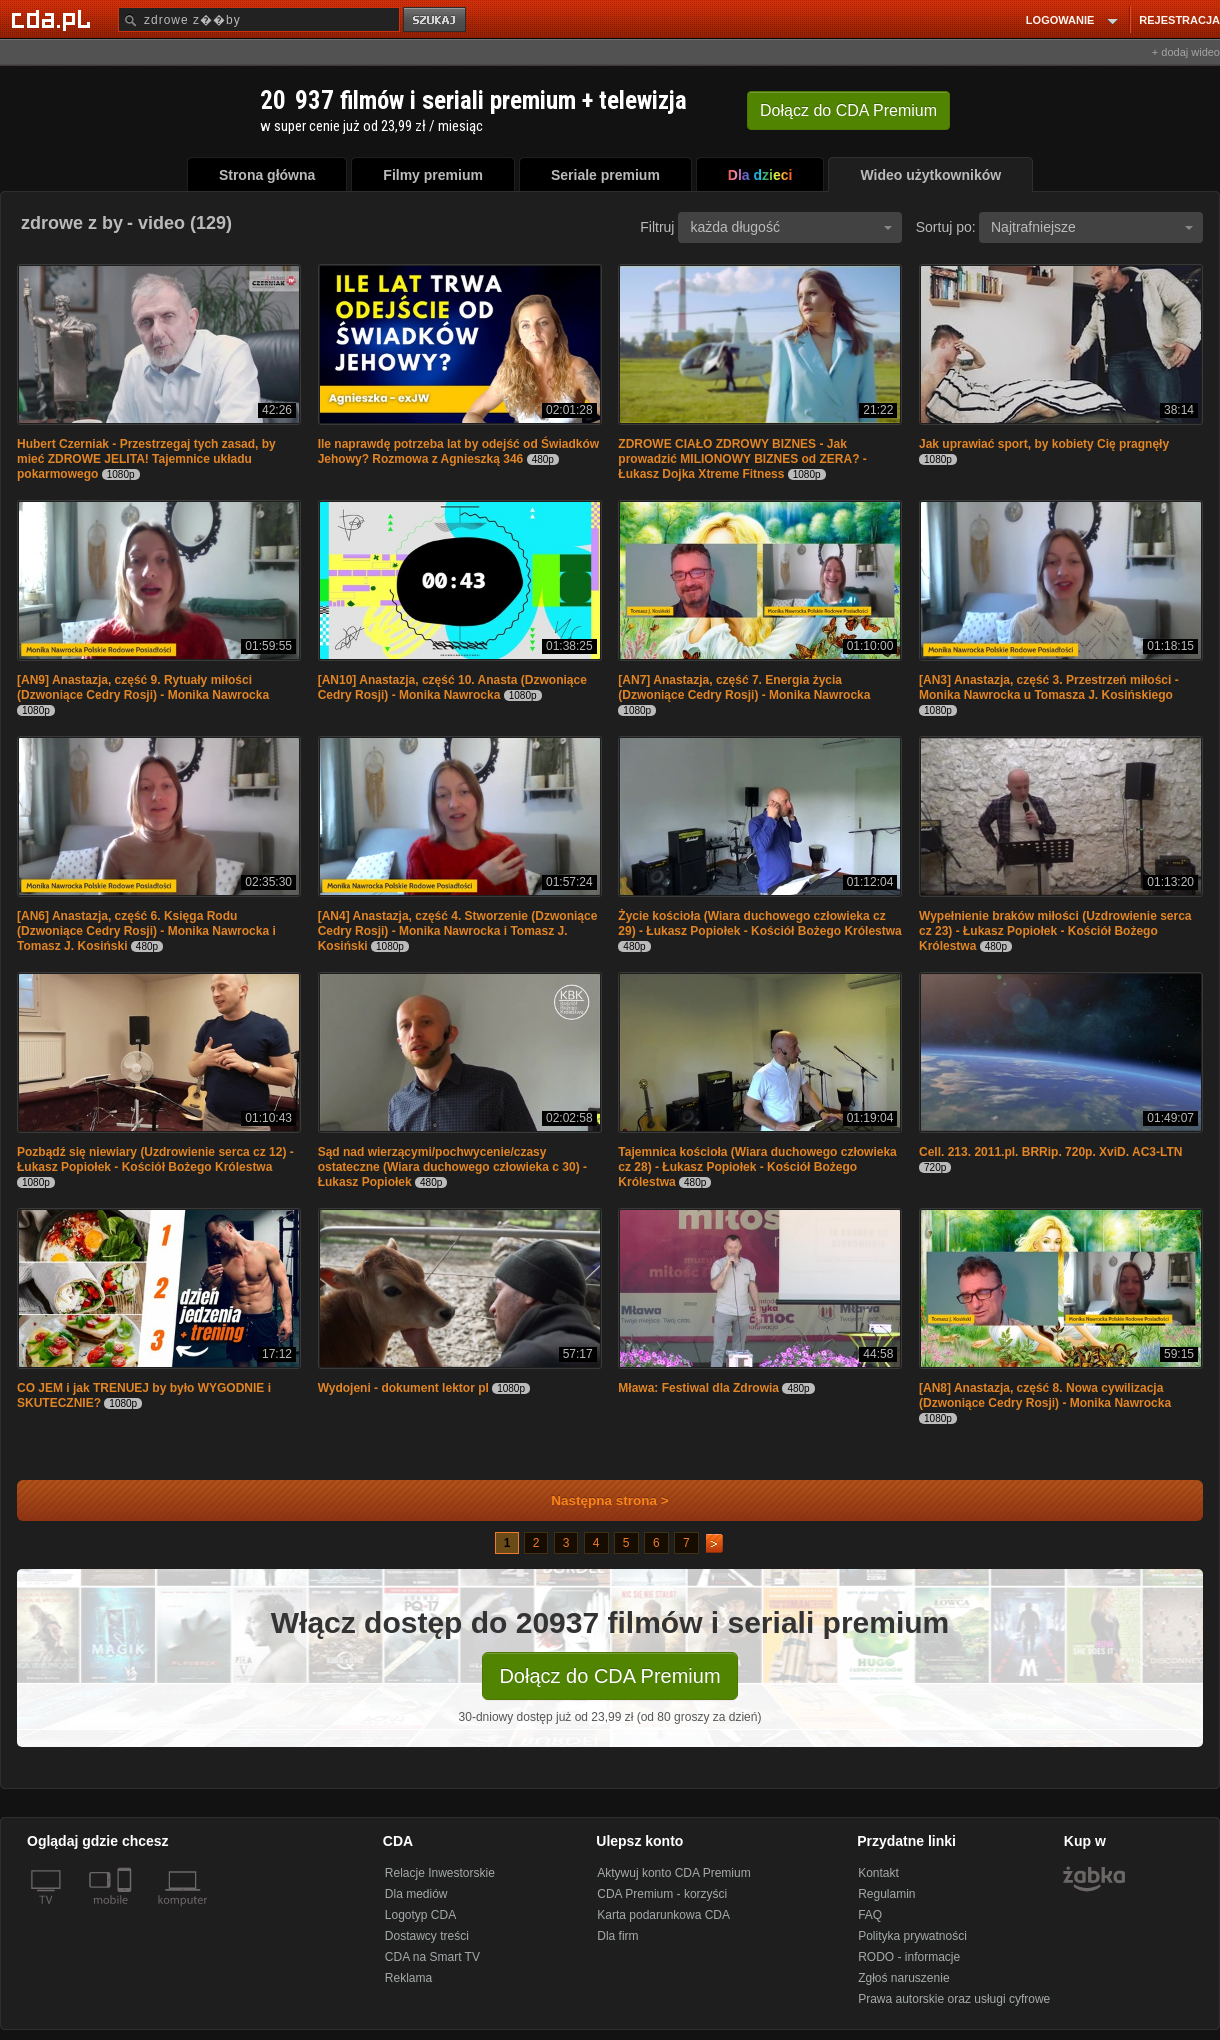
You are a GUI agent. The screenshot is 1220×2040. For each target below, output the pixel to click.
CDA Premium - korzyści (662, 1894)
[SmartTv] (126, 1912)
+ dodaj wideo (1186, 52)
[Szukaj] (259, 19)
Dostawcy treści (427, 1936)
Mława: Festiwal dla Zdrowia (698, 1388)
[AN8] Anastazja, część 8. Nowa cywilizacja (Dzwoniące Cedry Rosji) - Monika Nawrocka (1045, 1395)
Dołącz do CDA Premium (609, 1676)
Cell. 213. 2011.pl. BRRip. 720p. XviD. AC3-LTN (1050, 1152)
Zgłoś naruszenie (903, 1978)
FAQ (870, 1915)
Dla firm (617, 1936)
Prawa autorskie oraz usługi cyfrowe (954, 1999)
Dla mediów (416, 1894)
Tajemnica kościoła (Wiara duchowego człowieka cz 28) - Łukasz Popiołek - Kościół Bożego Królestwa (757, 1167)
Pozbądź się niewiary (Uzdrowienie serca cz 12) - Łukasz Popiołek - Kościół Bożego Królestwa (155, 1159)
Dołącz (848, 110)
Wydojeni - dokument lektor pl (403, 1388)
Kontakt (878, 1873)
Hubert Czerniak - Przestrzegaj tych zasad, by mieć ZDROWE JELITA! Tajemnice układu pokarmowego (146, 459)
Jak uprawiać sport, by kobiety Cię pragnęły (1044, 444)
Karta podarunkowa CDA (663, 1915)
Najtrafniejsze (1092, 227)
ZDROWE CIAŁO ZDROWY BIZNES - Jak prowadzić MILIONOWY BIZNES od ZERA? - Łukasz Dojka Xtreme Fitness (742, 459)
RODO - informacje (909, 1957)
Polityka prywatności (912, 1936)
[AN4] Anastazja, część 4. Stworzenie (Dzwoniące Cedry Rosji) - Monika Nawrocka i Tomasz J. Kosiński (458, 931)
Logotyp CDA (420, 1915)
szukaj (436, 20)
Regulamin (886, 1894)
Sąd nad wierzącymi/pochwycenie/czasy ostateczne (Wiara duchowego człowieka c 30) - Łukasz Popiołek (452, 1167)
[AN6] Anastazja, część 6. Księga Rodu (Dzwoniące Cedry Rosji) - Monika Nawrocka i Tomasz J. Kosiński (146, 931)
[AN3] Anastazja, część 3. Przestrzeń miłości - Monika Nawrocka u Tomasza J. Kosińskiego (1049, 687)
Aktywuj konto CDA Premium (673, 1873)
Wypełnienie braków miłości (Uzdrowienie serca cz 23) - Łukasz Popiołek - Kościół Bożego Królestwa (1055, 931)
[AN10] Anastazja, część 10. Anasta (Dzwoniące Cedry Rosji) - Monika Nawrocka (452, 687)
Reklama (408, 1978)
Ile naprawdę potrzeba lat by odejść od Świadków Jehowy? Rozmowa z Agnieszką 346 (458, 451)
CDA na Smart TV (432, 1957)
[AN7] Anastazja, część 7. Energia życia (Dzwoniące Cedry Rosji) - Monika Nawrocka (744, 687)
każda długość (791, 227)
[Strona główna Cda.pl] (54, 19)
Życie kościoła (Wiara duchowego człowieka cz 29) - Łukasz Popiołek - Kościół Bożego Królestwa (759, 923)
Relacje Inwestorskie (440, 1873)
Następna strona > (596, 1500)
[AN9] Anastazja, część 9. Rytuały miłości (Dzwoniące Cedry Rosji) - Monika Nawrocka (143, 687)
